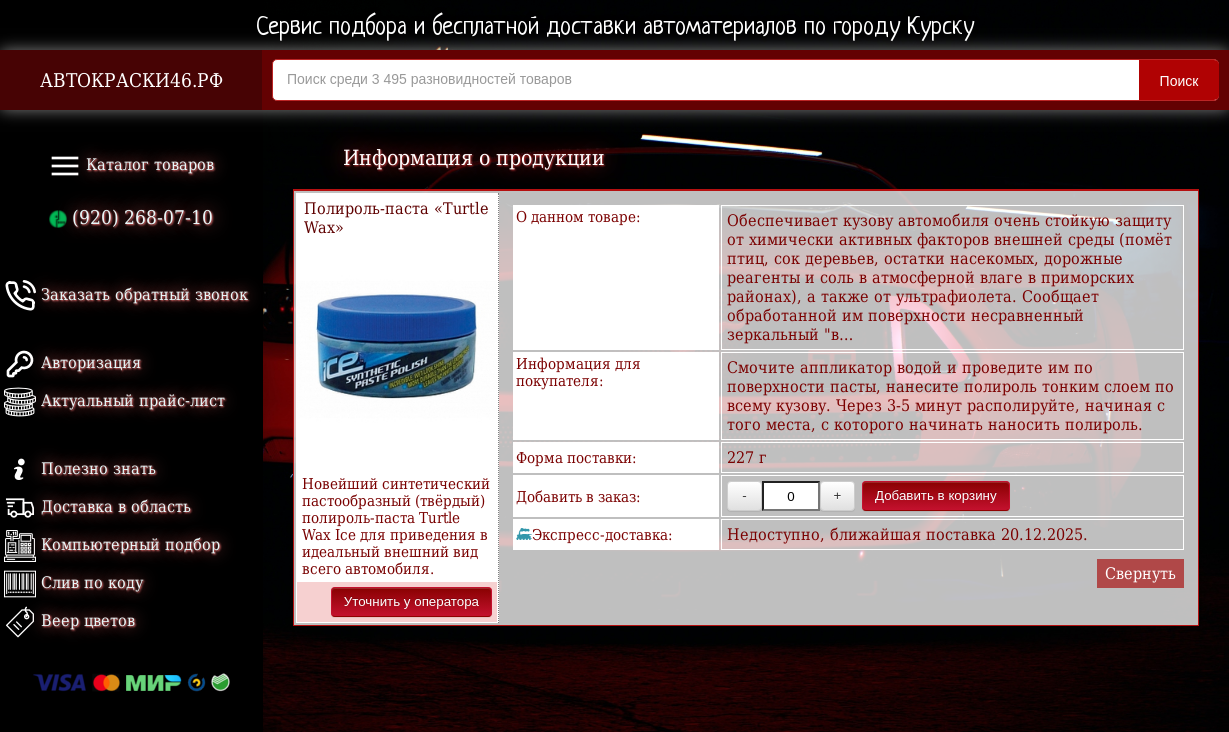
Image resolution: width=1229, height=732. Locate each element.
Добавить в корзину (936, 495)
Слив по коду (73, 582)
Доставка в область (97, 506)
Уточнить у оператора (411, 601)
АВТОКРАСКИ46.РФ (131, 80)
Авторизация (72, 362)
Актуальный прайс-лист (114, 400)
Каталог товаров (131, 166)
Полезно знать (80, 468)
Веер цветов (69, 620)
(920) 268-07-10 (131, 217)
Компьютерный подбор (112, 544)
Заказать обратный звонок (126, 294)
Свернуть (1140, 573)
